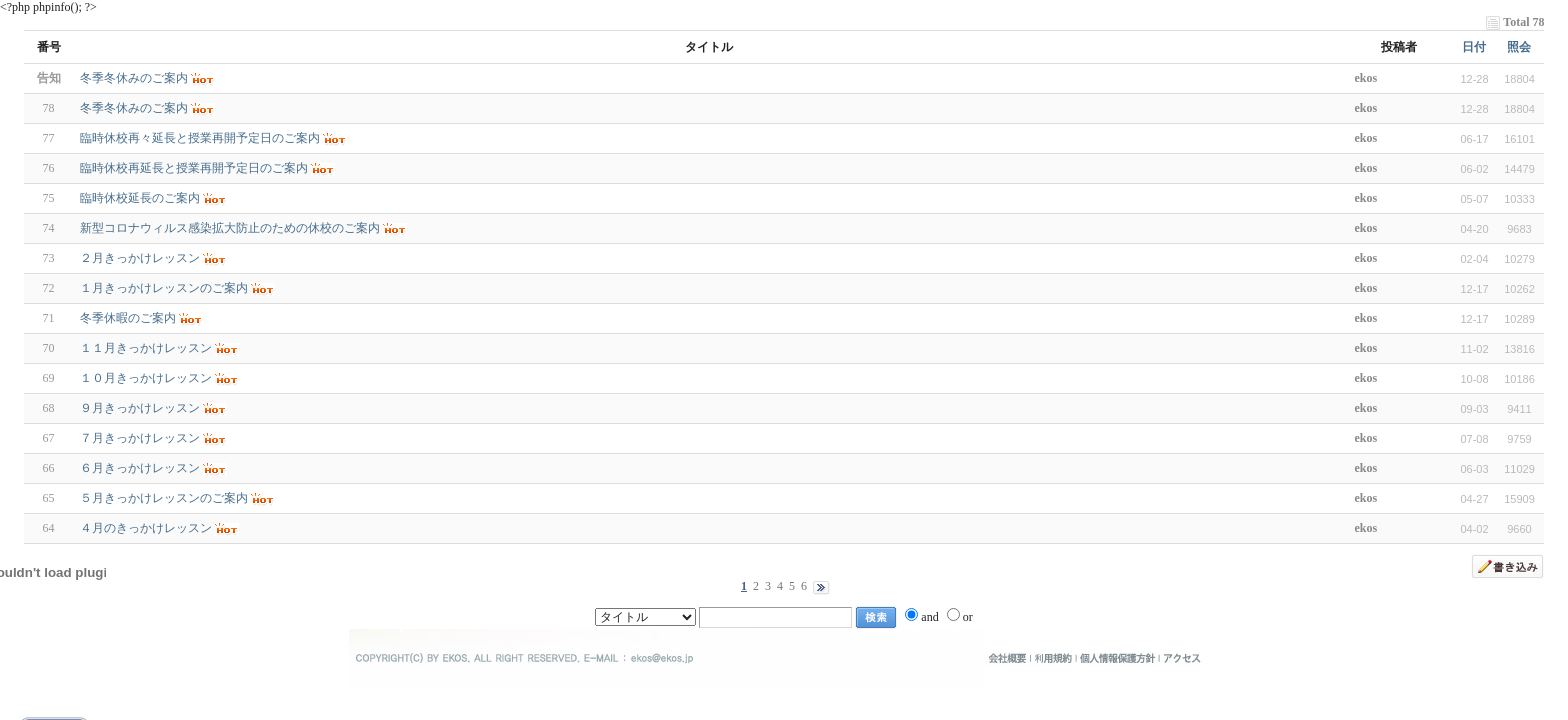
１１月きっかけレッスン (146, 348)
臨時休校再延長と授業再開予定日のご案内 (194, 168)
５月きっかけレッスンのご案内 (164, 498)
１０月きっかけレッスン (146, 378)
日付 (1474, 47)
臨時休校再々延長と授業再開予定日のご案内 (200, 138)
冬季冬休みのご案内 (134, 108)
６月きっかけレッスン (140, 468)
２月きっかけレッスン (140, 258)
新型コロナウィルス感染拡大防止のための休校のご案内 (230, 228)
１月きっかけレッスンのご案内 (164, 288)
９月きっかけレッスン (140, 408)
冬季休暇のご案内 (128, 318)
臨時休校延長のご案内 (140, 198)
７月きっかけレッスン (140, 438)
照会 (1519, 47)
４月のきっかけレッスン (146, 528)
